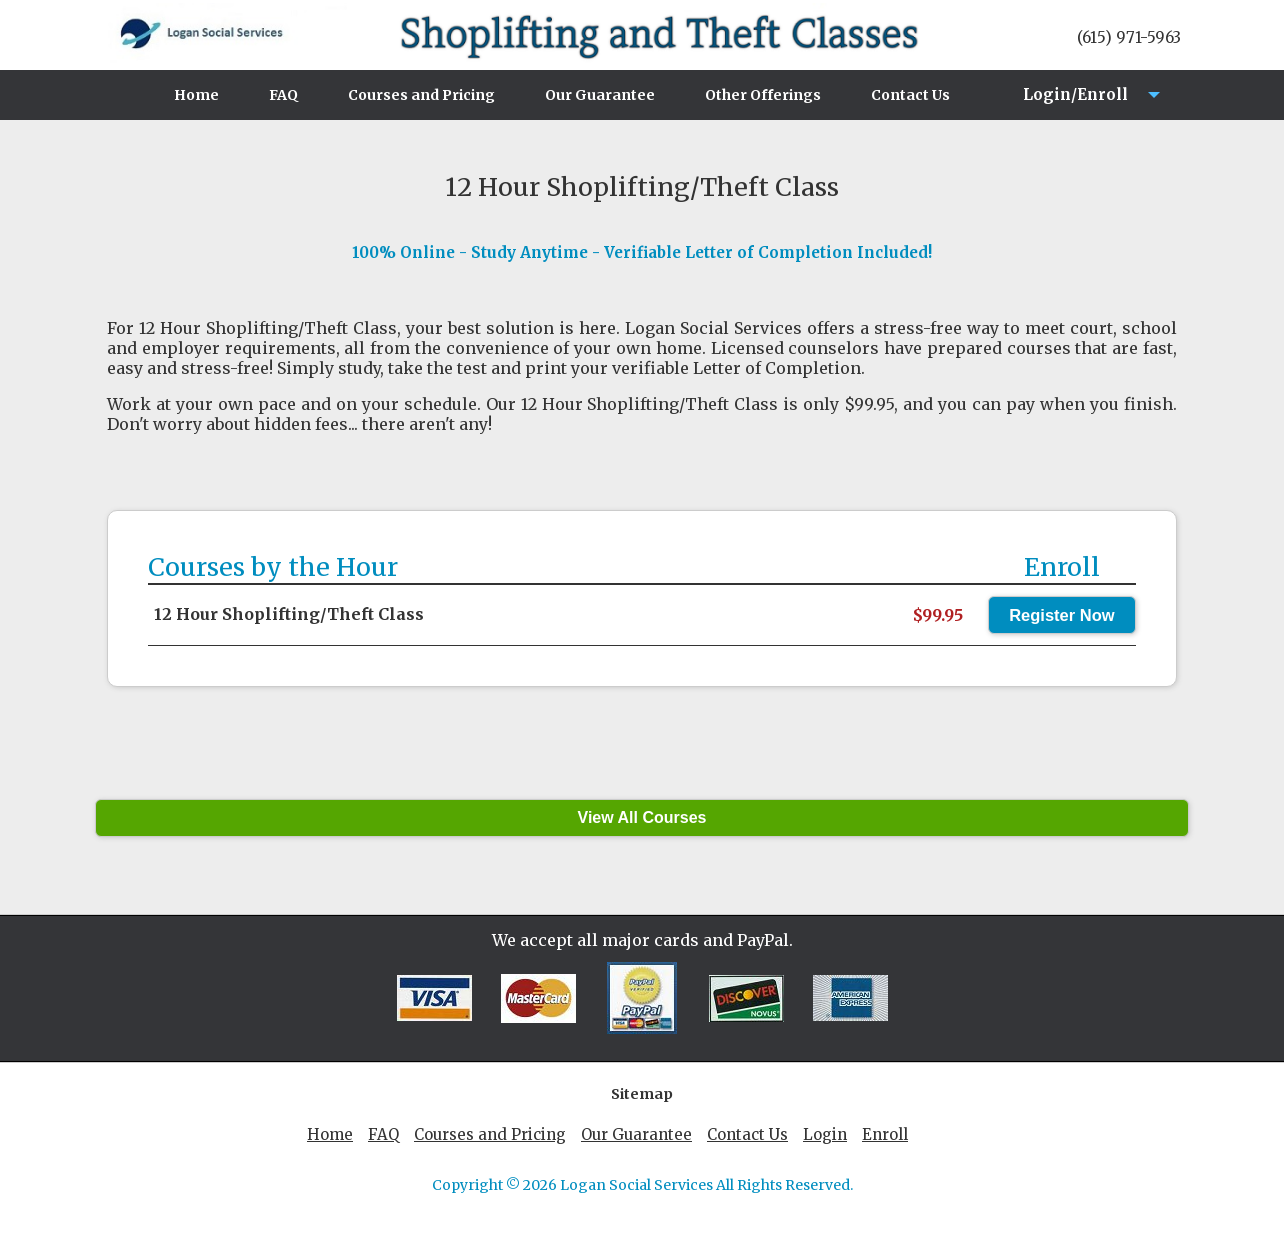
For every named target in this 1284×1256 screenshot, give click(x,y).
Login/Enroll (1069, 102)
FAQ (283, 95)
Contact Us (910, 95)
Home (196, 95)
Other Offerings (763, 95)
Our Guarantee (600, 95)
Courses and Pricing (421, 95)
